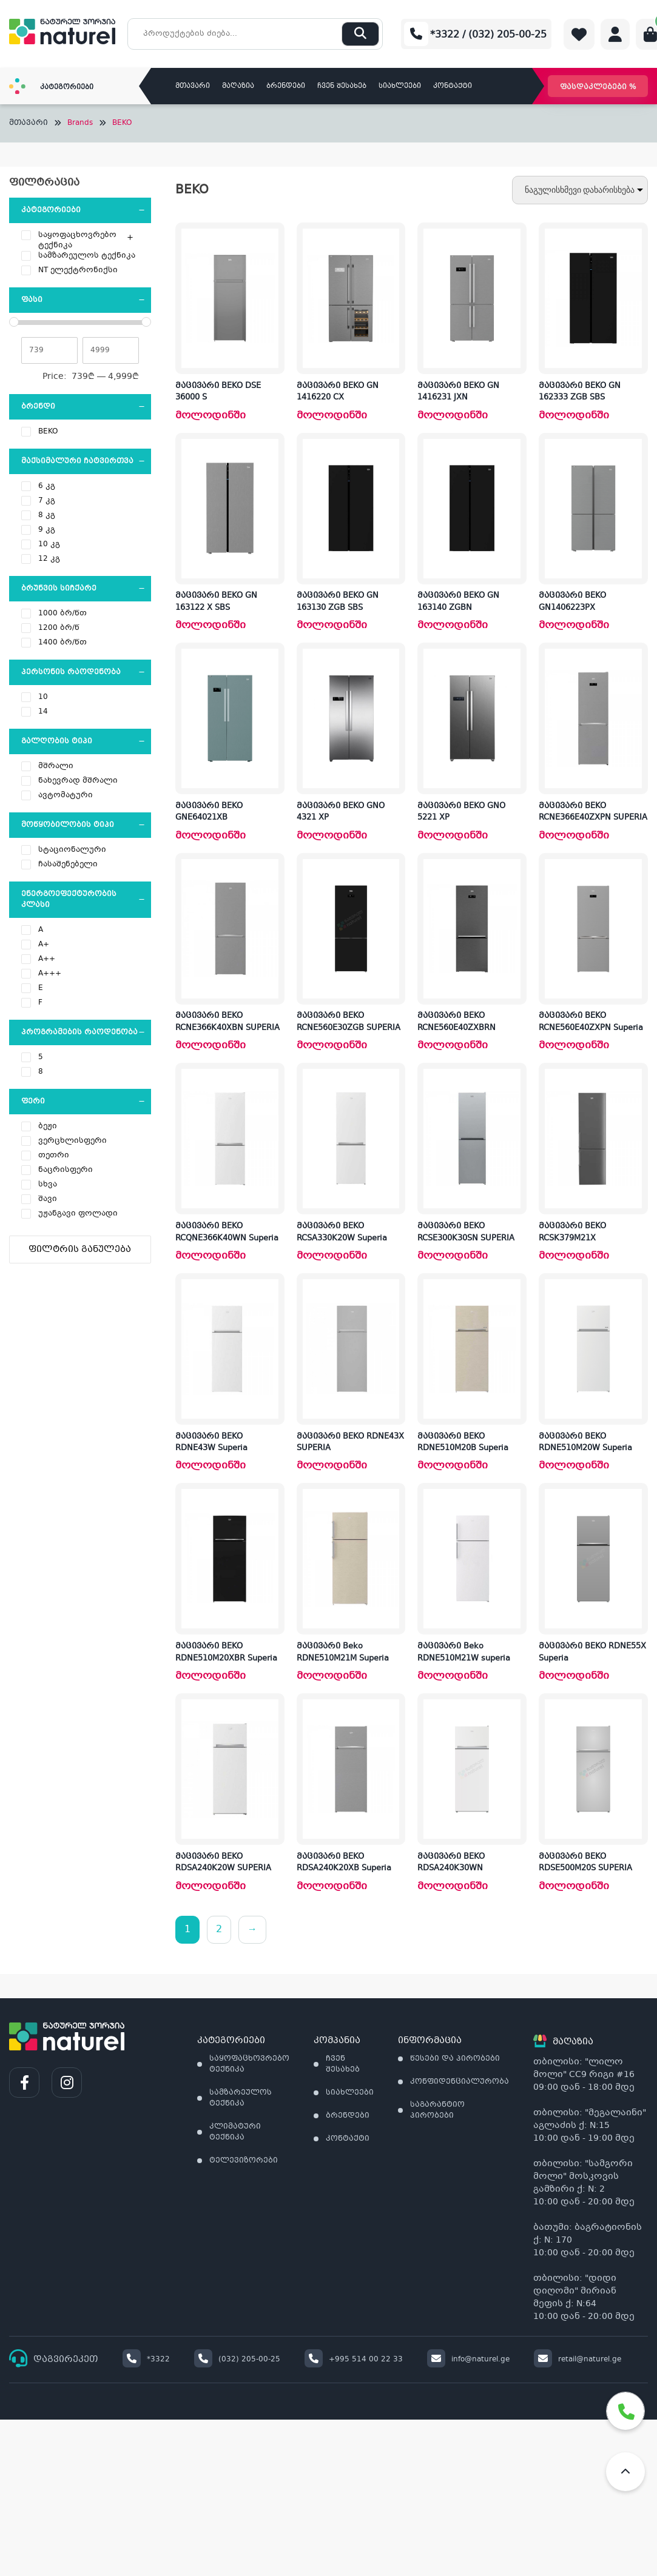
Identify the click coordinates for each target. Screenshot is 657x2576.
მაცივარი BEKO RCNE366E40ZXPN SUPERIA (593, 812)
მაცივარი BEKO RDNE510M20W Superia (585, 1443)
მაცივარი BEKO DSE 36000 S (218, 392)
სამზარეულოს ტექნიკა (240, 2098)
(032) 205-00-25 (237, 2359)
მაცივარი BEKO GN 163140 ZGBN (458, 602)
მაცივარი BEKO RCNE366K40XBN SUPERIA (227, 1022)
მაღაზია (238, 86)
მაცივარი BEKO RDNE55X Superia (592, 1653)
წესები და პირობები (455, 2058)
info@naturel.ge (468, 2359)
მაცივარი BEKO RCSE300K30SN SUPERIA (465, 1232)
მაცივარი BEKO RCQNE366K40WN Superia (226, 1232)
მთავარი (192, 86)
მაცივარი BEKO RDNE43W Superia (211, 1443)
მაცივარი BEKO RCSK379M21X (572, 1232)
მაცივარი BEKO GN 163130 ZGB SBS (338, 602)
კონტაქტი (452, 86)
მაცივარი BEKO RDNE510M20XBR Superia (226, 1653)
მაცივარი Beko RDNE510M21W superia (463, 1653)
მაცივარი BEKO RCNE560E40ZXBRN (456, 1022)
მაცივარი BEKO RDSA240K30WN (451, 1863)
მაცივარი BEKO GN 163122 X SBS (216, 602)
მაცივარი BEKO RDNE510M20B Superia (462, 1443)
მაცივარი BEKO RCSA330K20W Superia (342, 1232)
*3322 (146, 2359)
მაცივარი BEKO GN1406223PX (572, 602)
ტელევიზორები (243, 2160)
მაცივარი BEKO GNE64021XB (209, 812)
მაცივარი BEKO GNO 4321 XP (341, 812)
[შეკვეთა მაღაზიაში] (580, 190)
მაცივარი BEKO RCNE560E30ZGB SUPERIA (348, 1022)
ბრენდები (285, 86)
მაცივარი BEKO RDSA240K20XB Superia (344, 1863)
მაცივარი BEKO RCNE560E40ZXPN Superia (591, 1022)
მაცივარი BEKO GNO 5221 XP (461, 812)
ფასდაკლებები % (598, 87)
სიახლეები (400, 86)
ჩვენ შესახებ (341, 86)
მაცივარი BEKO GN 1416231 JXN (458, 392)
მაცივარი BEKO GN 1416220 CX (338, 392)
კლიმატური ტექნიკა (235, 2132)
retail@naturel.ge (577, 2359)
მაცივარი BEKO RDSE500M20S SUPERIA (585, 1863)
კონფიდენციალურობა (459, 2081)
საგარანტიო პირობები (437, 2110)
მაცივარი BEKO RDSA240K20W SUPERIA (223, 1863)
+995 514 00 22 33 (354, 2359)
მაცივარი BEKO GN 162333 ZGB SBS (580, 392)
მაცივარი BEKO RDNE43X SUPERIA (350, 1443)
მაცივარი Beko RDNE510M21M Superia (343, 1653)
